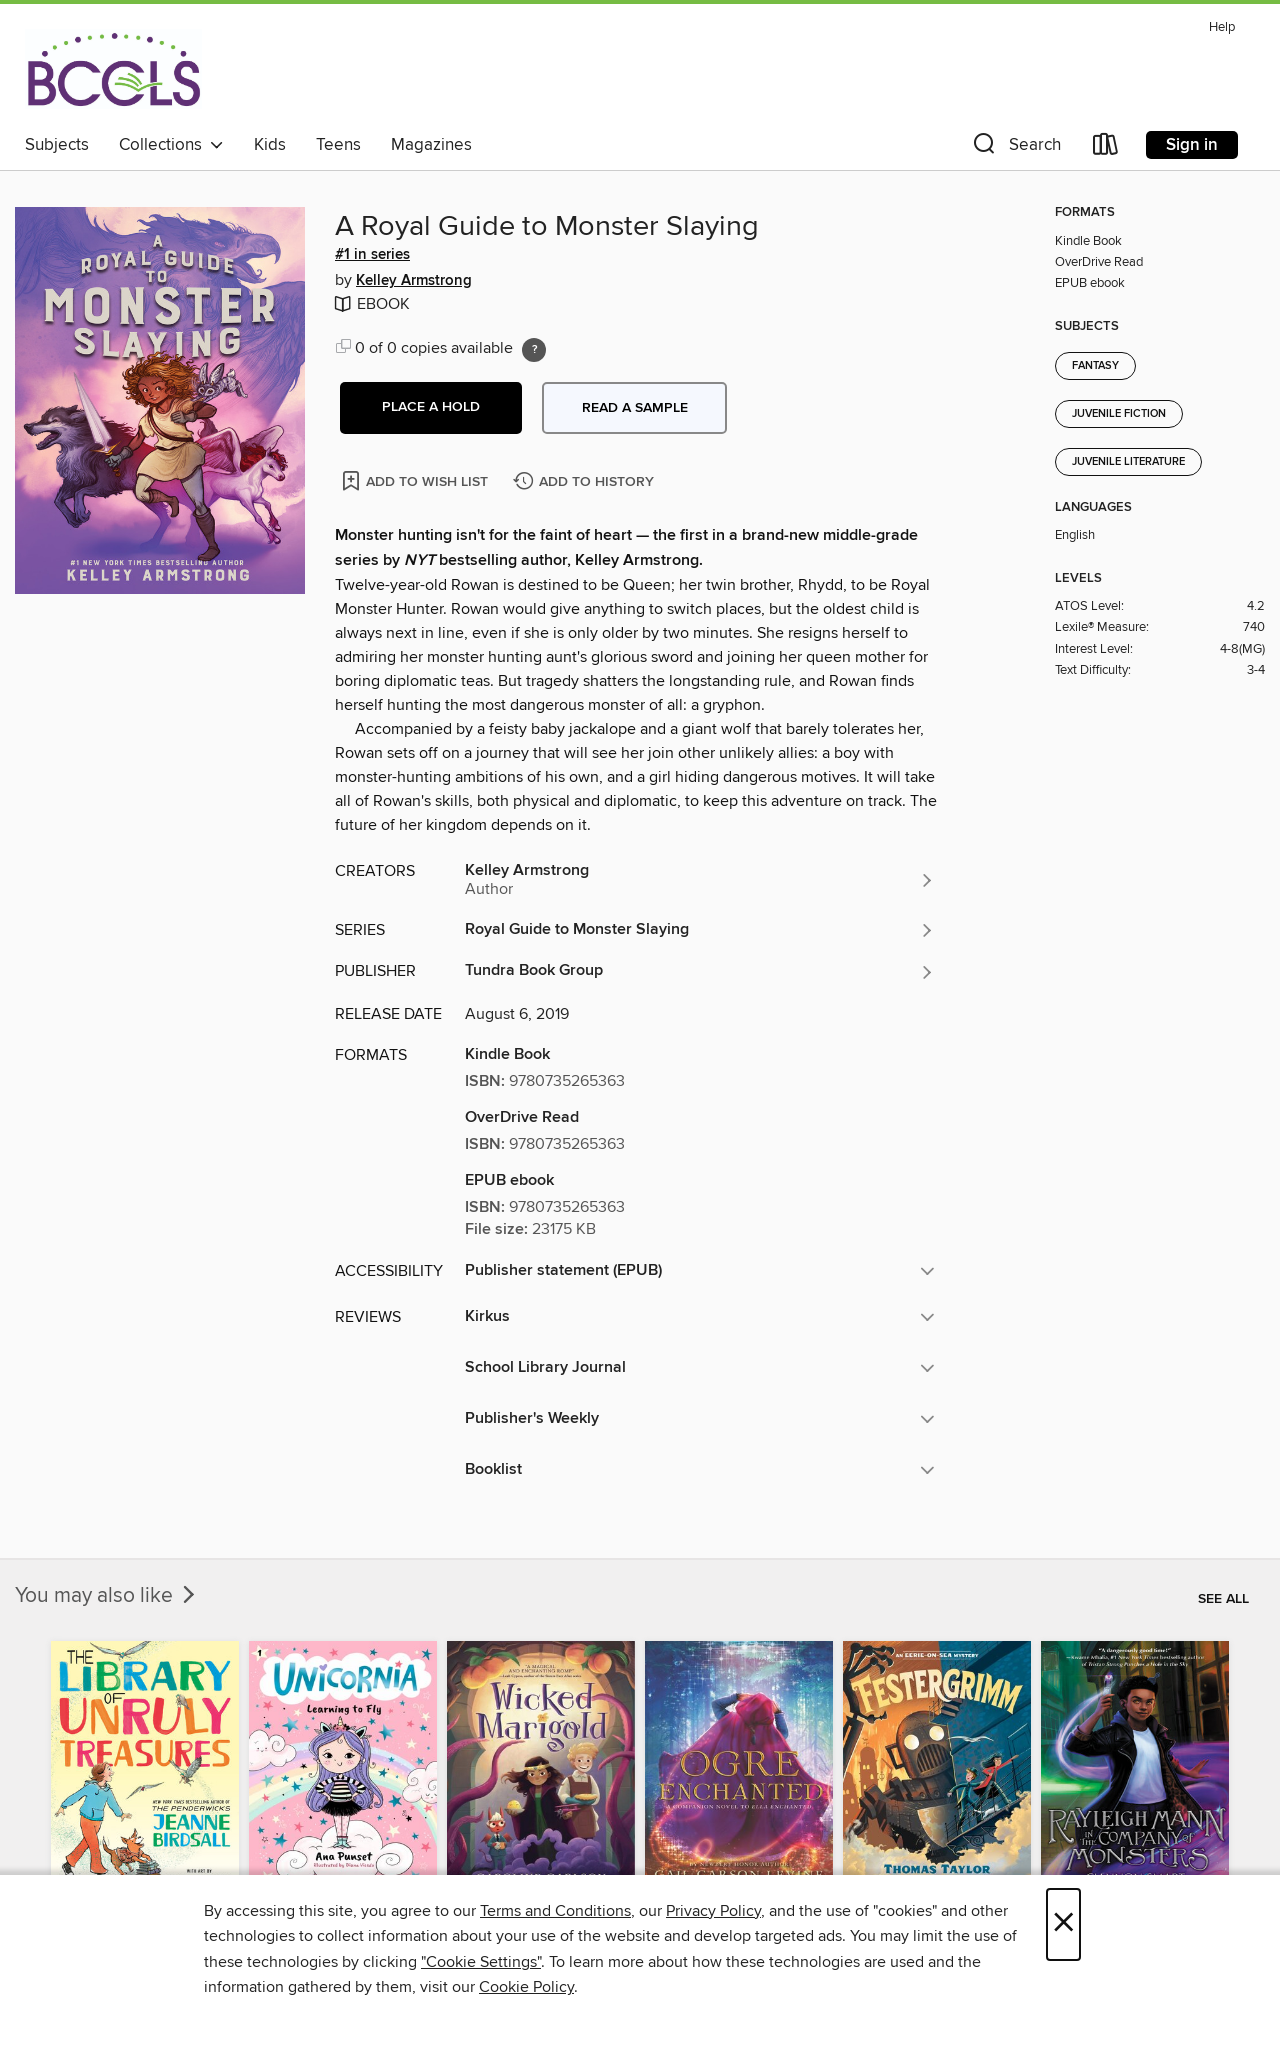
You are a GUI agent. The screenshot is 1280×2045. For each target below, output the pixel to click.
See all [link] (1223, 1599)
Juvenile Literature (1128, 462)
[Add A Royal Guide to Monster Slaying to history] (586, 482)
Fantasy (1095, 366)
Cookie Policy (526, 1987)
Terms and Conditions (555, 1911)
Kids (270, 145)
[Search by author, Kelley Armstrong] (700, 880)
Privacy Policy (713, 1911)
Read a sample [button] (635, 408)
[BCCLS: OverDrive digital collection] (113, 69)
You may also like (107, 1596)
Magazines (431, 145)
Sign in (1192, 145)
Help (1222, 27)
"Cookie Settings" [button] (481, 1962)
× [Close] (1063, 1924)
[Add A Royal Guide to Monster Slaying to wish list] (416, 480)
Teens (338, 145)
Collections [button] (171, 145)
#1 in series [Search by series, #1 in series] (372, 255)
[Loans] (1106, 148)
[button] (1015, 148)
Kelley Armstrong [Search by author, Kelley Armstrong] (414, 281)
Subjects (57, 145)
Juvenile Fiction (1119, 414)
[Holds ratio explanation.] (534, 350)
